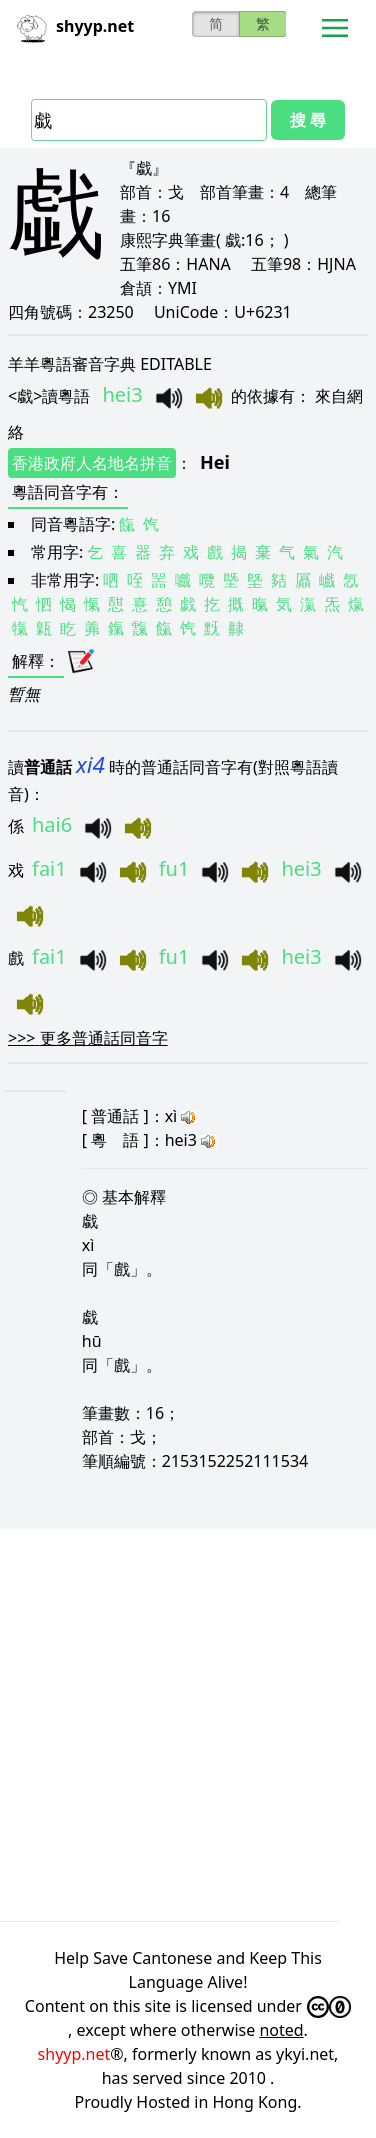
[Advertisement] (188, 1725)
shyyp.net (74, 2054)
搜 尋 (308, 120)
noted (281, 2030)
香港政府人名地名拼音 (92, 463)
